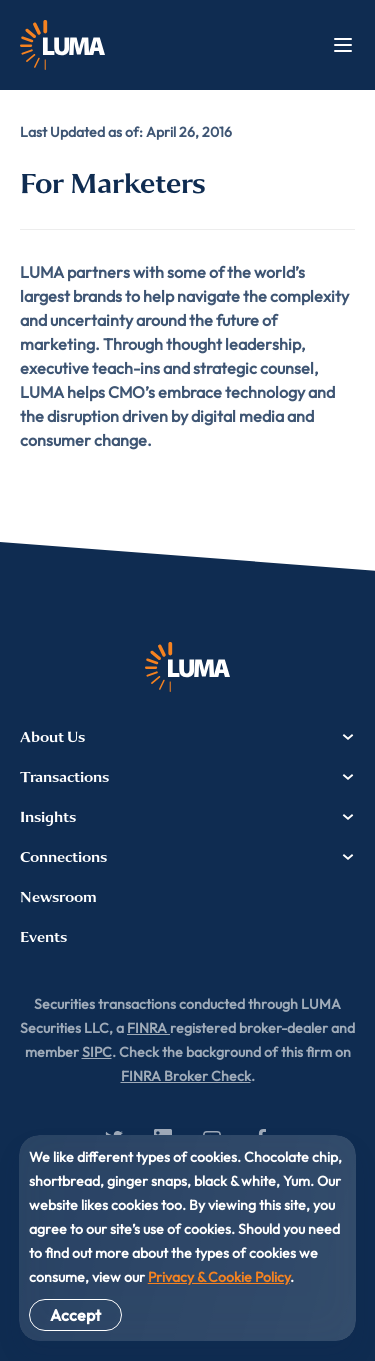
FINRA (148, 1028)
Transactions (187, 777)
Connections (187, 857)
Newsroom (58, 897)
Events (43, 937)
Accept (75, 1315)
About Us (187, 737)
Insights (187, 817)
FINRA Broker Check (186, 1076)
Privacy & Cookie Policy (219, 1277)
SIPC (97, 1052)
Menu (343, 45)
